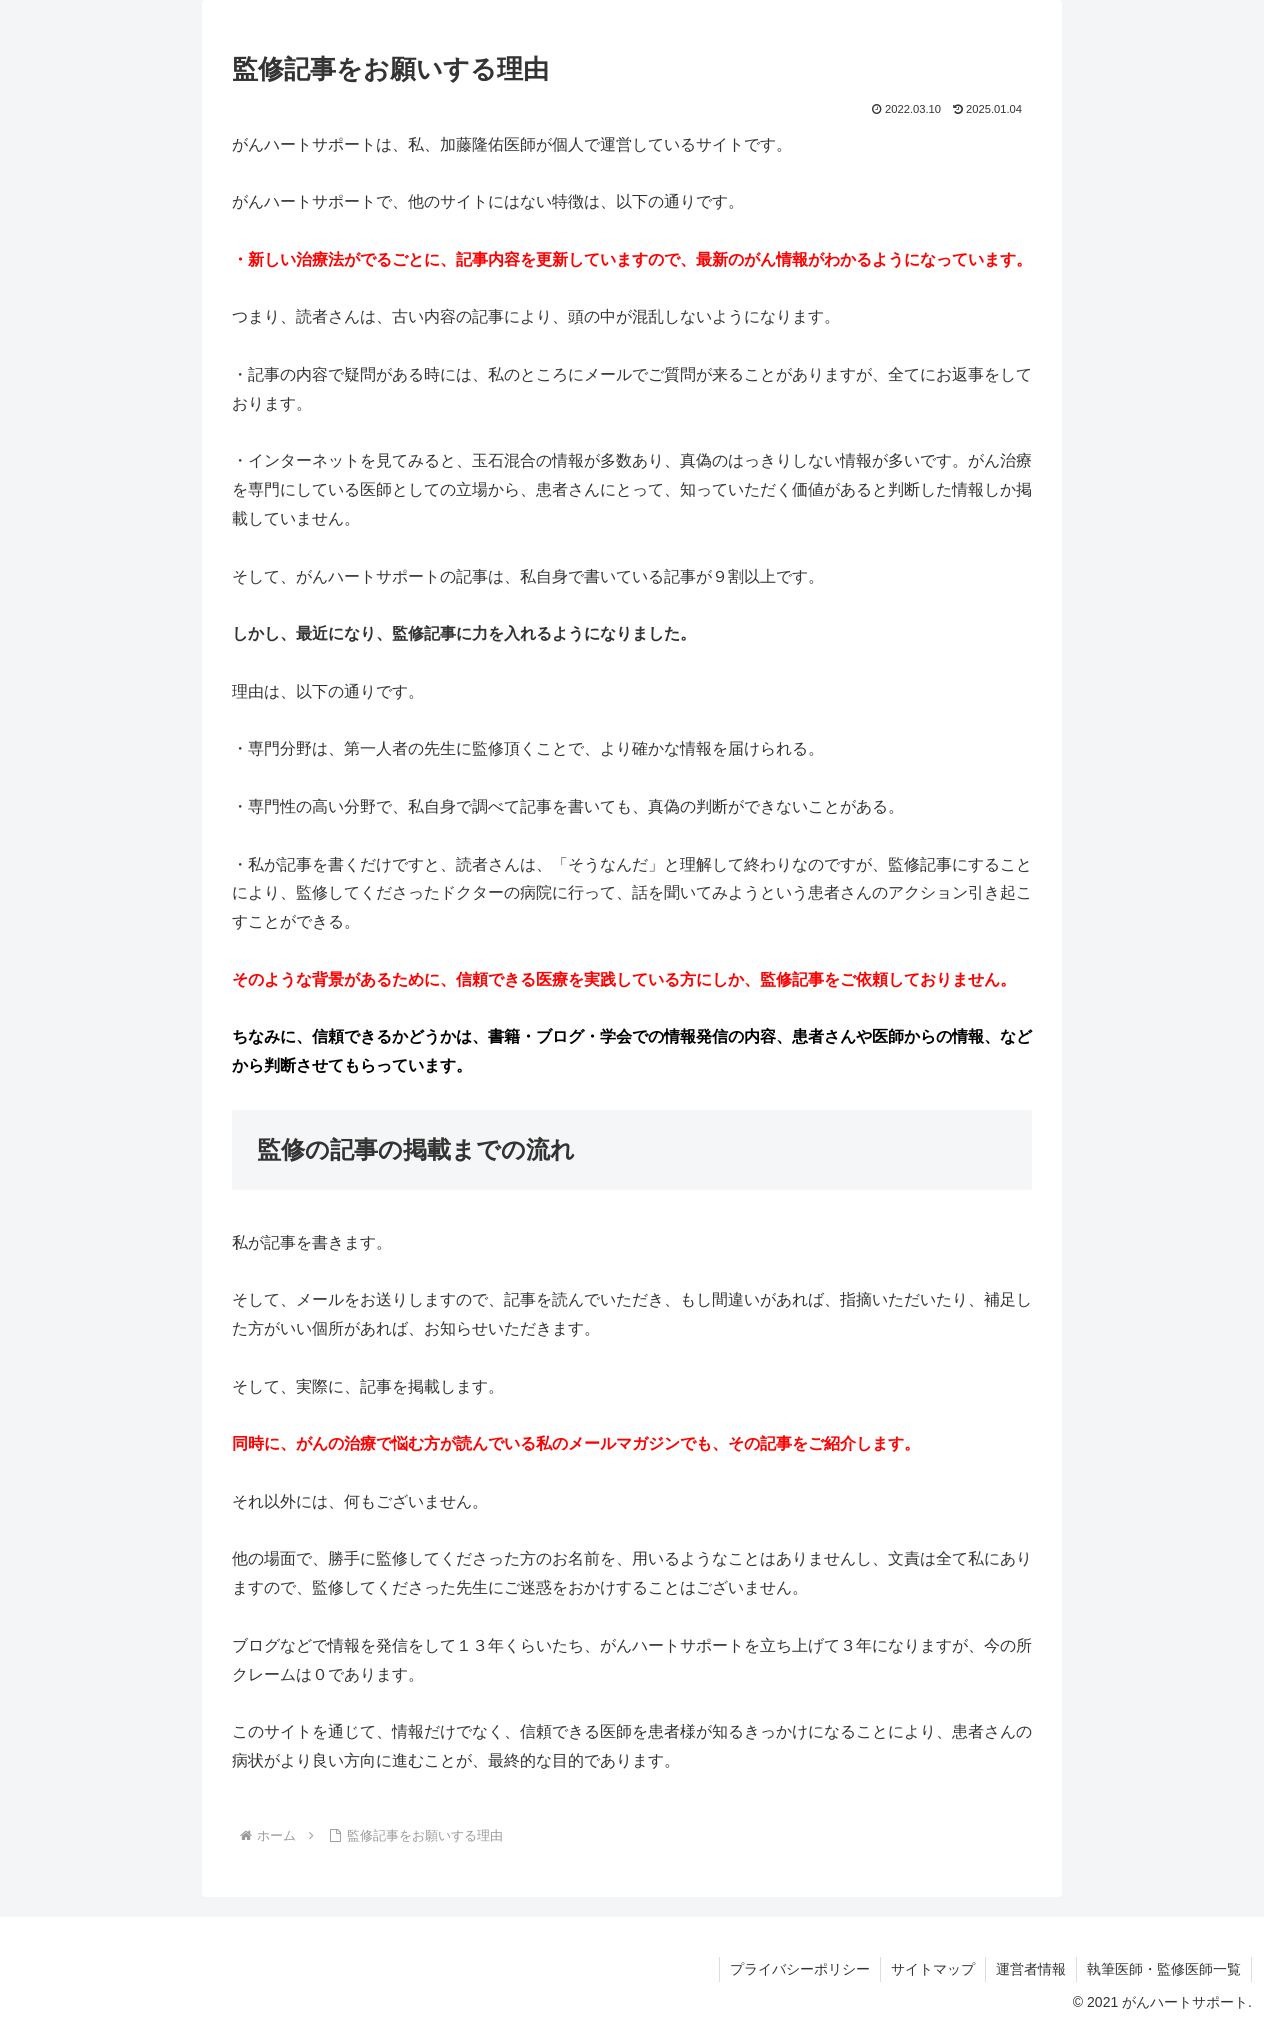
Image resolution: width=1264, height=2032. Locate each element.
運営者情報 (1031, 1969)
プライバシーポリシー (800, 1969)
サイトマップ (933, 1969)
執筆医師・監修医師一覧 (1164, 1969)
